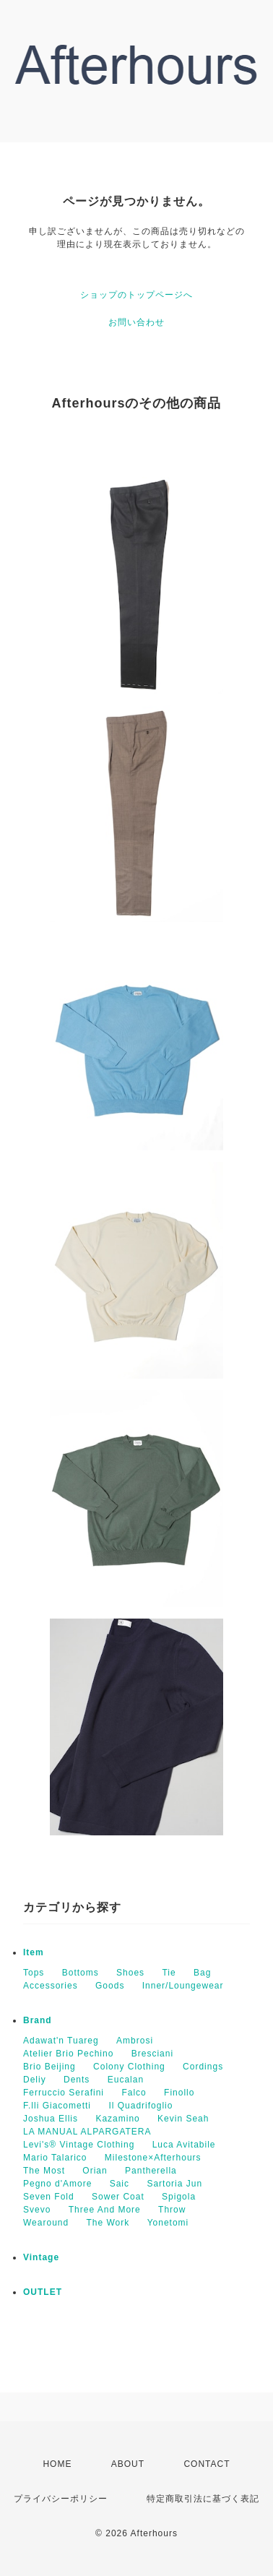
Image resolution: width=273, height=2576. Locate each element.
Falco (133, 2093)
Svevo (37, 2210)
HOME (57, 2464)
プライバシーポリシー (61, 2499)
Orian (94, 2171)
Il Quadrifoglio (140, 2106)
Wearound (46, 2223)
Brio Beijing (49, 2067)
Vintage (41, 2257)
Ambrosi (134, 2041)
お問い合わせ (136, 322)
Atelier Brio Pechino (68, 2054)
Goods (109, 1986)
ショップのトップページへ (136, 295)
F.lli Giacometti (57, 2106)
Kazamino (117, 2119)
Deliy (34, 2080)
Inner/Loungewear (183, 1986)
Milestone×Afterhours (153, 2158)
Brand (37, 2020)
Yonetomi (168, 2223)
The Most (44, 2171)
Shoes (130, 1973)
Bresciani (152, 2054)
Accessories (50, 1986)
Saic (119, 2184)
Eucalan (126, 2080)
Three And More (105, 2210)
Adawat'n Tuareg (61, 2041)
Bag (202, 1973)
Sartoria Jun (174, 2184)
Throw (172, 2210)
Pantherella (151, 2171)
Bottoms (80, 1973)
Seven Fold (48, 2197)
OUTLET (42, 2292)
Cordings (203, 2067)
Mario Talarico (55, 2158)
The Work (108, 2223)
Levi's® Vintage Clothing (78, 2145)
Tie (169, 1973)
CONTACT (206, 2464)
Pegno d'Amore (57, 2184)
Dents (77, 2080)
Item (33, 1952)
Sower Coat (118, 2197)
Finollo (179, 2093)
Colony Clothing (129, 2067)
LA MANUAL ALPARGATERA (87, 2132)
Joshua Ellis (50, 2119)
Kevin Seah (183, 2119)
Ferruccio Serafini (63, 2093)
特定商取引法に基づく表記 (203, 2499)
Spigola (179, 2197)
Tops (33, 1973)
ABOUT (127, 2464)
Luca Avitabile (184, 2145)
